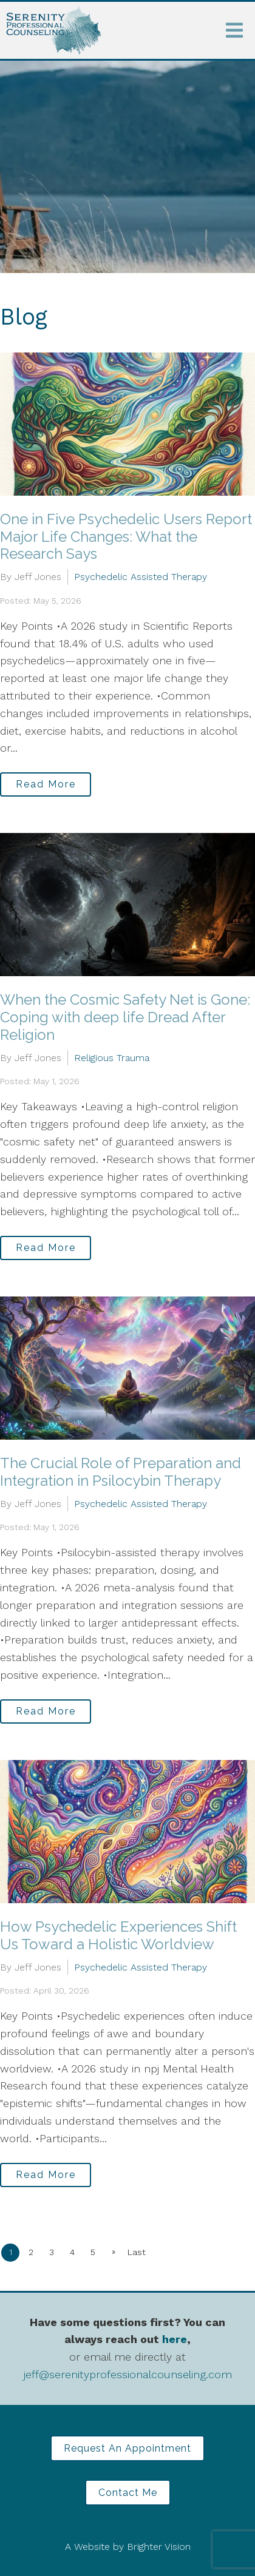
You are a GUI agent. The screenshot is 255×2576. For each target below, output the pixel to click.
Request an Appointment (127, 2448)
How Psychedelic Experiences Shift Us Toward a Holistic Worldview (118, 1935)
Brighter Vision (159, 2546)
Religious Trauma (111, 1058)
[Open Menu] (234, 30)
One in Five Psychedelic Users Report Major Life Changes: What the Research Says (126, 536)
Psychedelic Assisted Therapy (140, 576)
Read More (46, 784)
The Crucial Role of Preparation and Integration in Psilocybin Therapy (120, 1471)
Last (136, 2252)
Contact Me (127, 2492)
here (174, 2339)
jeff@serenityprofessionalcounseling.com (128, 2374)
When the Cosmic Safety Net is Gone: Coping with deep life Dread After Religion (125, 1017)
